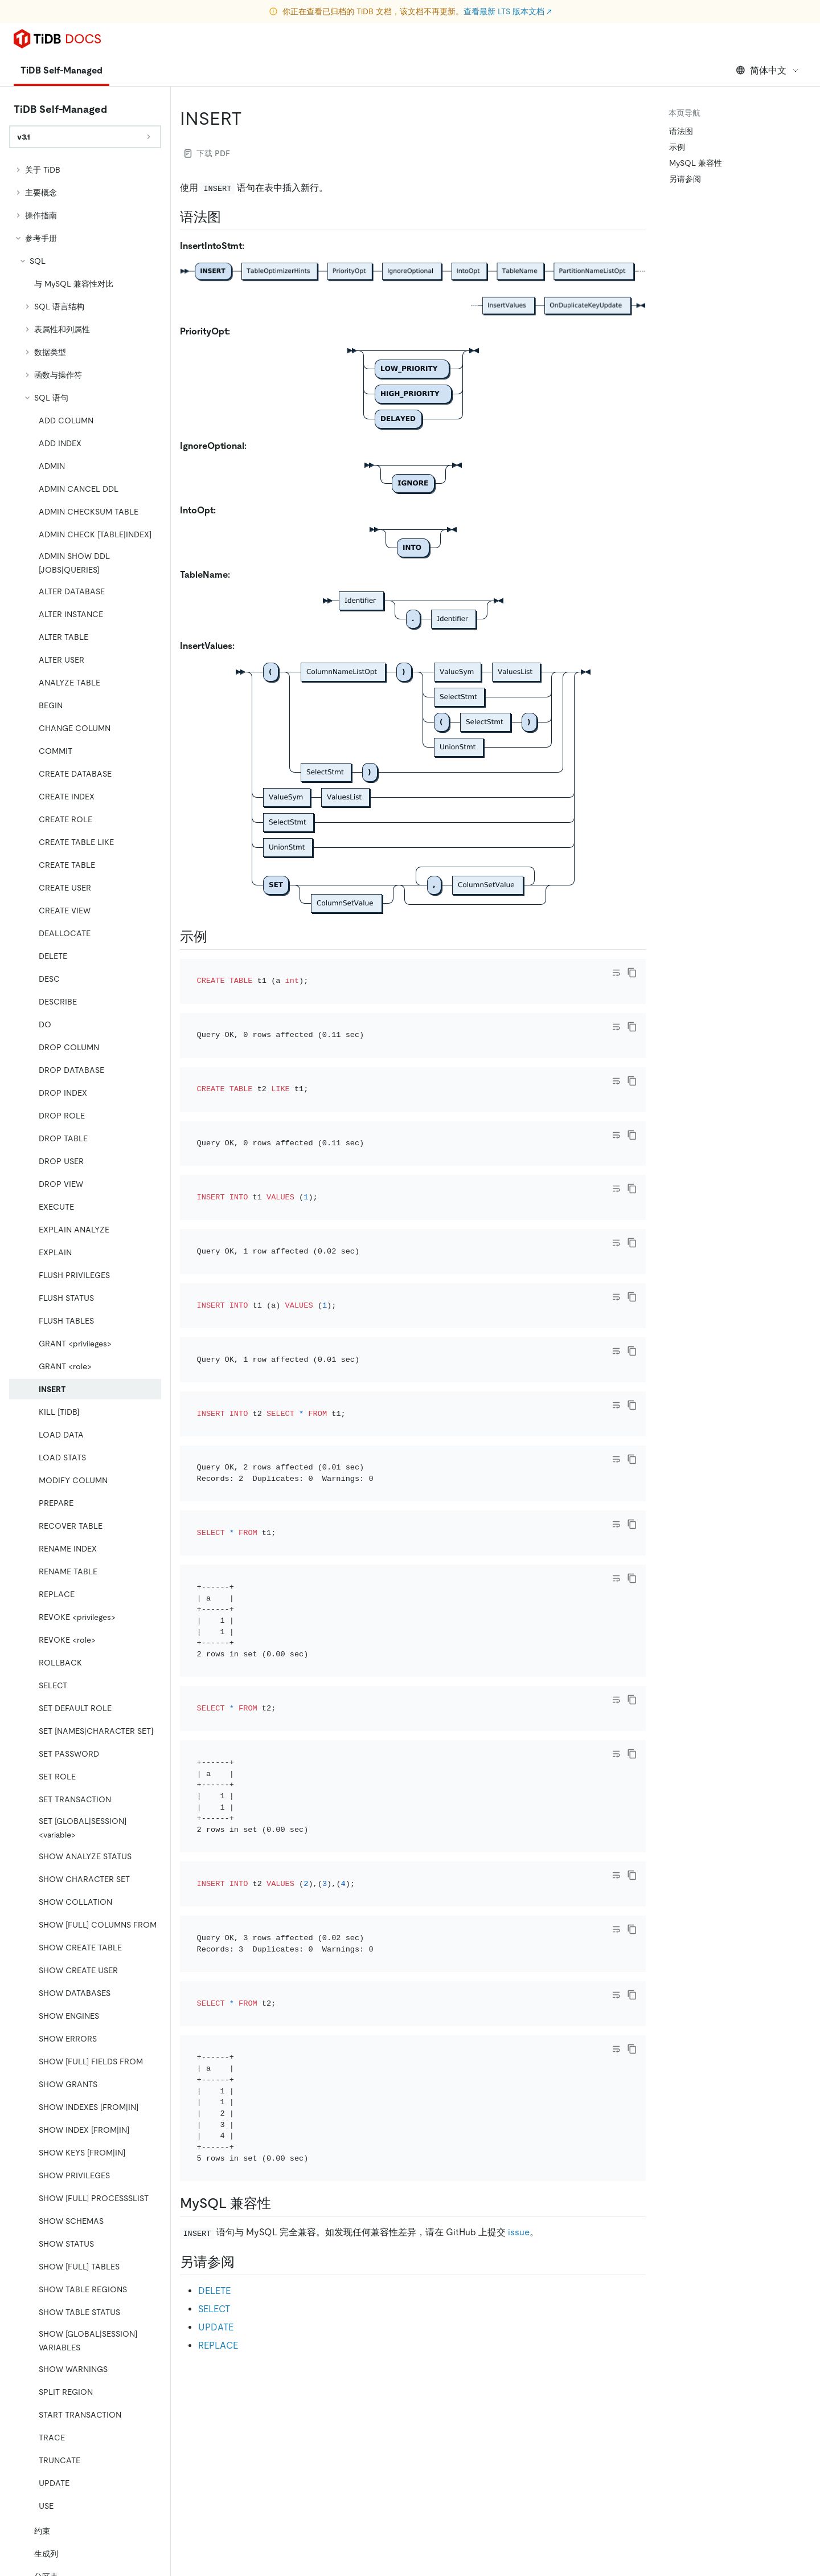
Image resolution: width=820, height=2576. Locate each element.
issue (519, 1953)
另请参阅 (685, 178)
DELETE (214, 2011)
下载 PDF (207, 153)
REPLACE (218, 2066)
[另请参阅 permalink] (244, 1983)
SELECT (214, 2029)
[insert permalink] (251, 118)
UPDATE (215, 2048)
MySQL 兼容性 (695, 163)
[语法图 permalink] (230, 217)
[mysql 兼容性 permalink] (280, 1925)
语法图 (681, 131)
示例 (677, 147)
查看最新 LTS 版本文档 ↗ (508, 11)
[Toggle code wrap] (616, 973)
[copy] (632, 973)
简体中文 (768, 70)
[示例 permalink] (216, 937)
